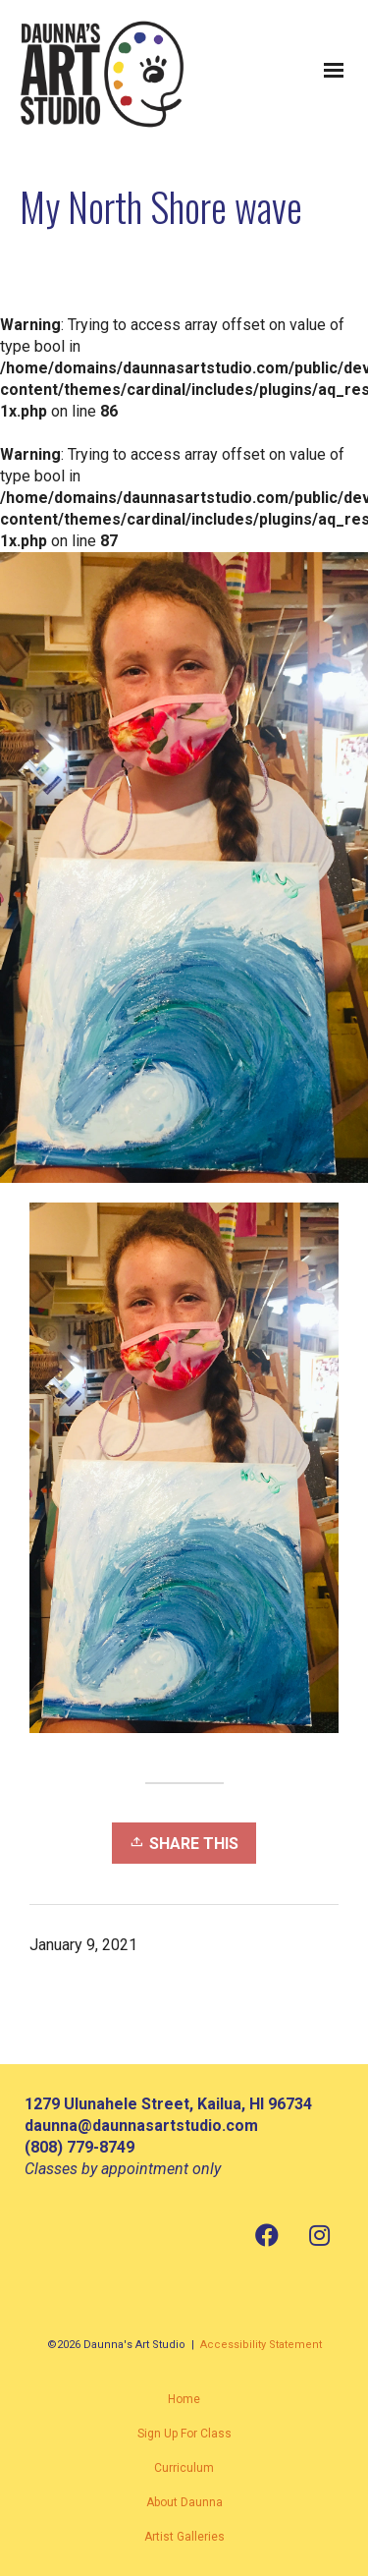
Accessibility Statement (261, 2344)
